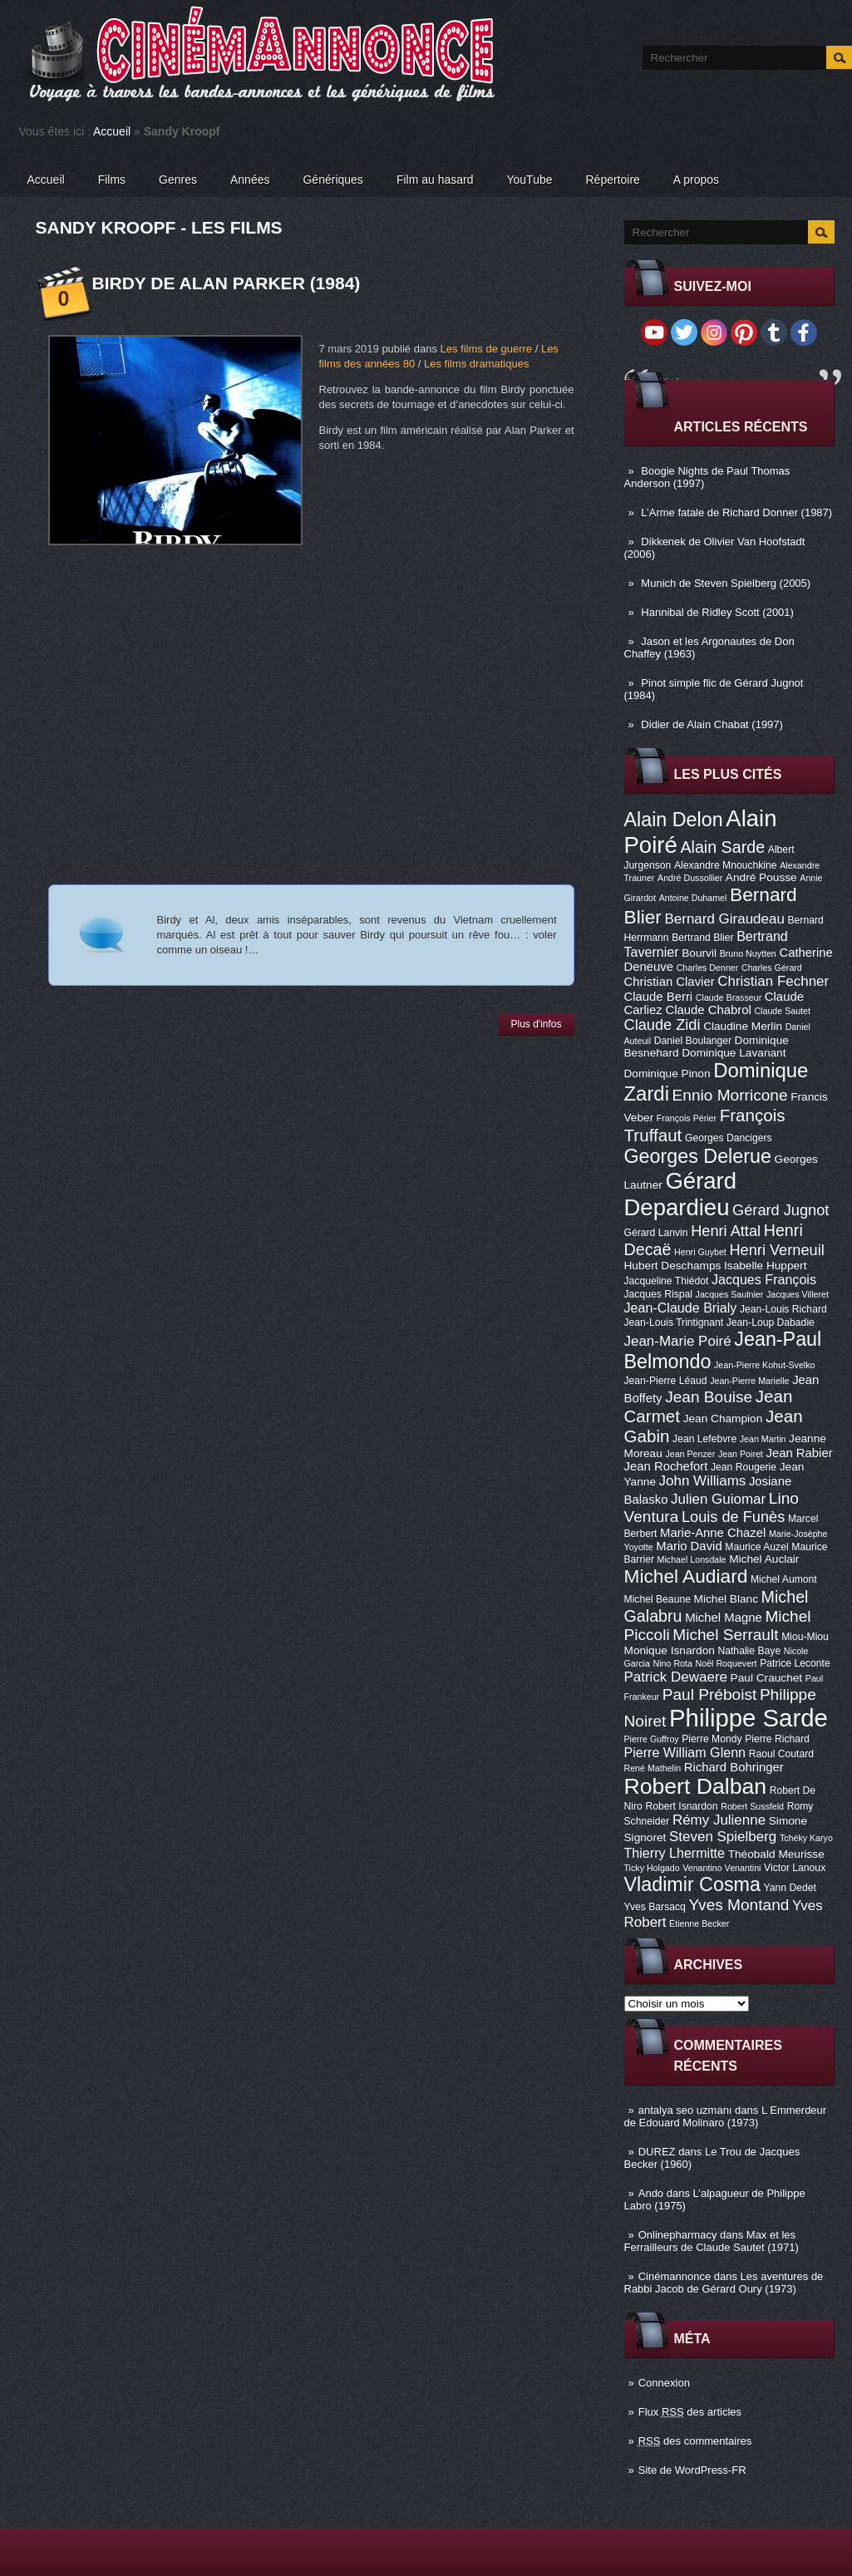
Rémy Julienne (719, 1820)
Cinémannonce (674, 2276)
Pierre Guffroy (651, 1739)
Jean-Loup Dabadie (770, 1322)
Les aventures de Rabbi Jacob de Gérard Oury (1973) (724, 2282)
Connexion (664, 2383)
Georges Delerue (697, 1156)
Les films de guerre (487, 348)
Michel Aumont (784, 1579)
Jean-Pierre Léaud (665, 1381)
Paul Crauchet (767, 1678)
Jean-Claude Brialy (680, 1307)
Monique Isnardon (669, 1650)
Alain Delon (673, 819)
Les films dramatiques (476, 363)
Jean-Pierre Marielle (749, 1381)
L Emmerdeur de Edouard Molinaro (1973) (725, 2116)
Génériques (332, 179)
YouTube (529, 179)
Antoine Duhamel (693, 898)
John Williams (702, 1481)
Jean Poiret (740, 1454)
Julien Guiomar (718, 1499)
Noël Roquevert (726, 1663)
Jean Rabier (799, 1453)
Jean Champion (723, 1418)
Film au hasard (435, 179)
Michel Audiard (686, 1576)
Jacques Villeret (797, 1294)
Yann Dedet (790, 1888)
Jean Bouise (708, 1397)
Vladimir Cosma (692, 1884)
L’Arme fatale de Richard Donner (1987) (736, 512)
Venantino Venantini (721, 1868)
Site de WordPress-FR (692, 2470)
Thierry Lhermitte (675, 1852)
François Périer (687, 1118)
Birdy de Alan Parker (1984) (226, 283)
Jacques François (764, 1279)
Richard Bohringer (734, 1767)
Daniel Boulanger (692, 1041)
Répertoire (612, 179)
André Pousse (761, 877)
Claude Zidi (662, 1025)
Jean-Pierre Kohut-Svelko (764, 1365)
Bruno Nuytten (748, 953)
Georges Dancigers (728, 1138)
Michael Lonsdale (691, 1559)
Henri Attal (726, 1231)
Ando (650, 2193)
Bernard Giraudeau (725, 919)
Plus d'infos (536, 1024)
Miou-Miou (805, 1637)
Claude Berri (658, 996)
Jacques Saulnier (730, 1294)
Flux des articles (689, 2412)
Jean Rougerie (743, 1467)
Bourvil (699, 953)
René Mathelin (653, 1768)
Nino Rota (672, 1663)
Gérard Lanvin (656, 1233)
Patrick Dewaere (675, 1677)
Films (112, 179)
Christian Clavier (669, 981)
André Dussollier (689, 878)
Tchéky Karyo (806, 1838)
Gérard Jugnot (780, 1210)
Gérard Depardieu (680, 1194)
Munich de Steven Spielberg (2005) (725, 583)
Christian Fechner (773, 981)
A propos (696, 179)
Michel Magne (723, 1617)
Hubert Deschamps (672, 1265)
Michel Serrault (725, 1634)
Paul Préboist (709, 1694)
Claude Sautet (782, 1011)
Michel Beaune (657, 1599)
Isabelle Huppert (765, 1265)
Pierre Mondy (711, 1739)
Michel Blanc (726, 1599)
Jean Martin (763, 1439)
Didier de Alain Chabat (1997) (712, 724)
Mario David (688, 1546)
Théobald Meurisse (776, 1854)
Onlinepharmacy (677, 2235)
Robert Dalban (695, 1786)
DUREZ (657, 2151)
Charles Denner (708, 968)
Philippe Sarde (748, 1717)
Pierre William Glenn (685, 1752)
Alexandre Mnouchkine (725, 865)
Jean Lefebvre (704, 1439)
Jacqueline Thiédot (666, 1281)
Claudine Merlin (742, 1026)
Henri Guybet (700, 1252)
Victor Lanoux (794, 1868)
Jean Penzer (690, 1454)
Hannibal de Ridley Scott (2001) (717, 612)
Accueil (112, 131)
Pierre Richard (777, 1739)
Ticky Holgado (652, 1868)
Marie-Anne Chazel (713, 1532)
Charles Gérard (771, 968)
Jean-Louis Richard (783, 1309)
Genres (178, 179)
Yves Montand (738, 1905)
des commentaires (695, 2441)
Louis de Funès (733, 1517)
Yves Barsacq (655, 1907)
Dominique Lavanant (734, 1053)
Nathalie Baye (749, 1651)
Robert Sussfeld (752, 1806)
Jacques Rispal (658, 1294)
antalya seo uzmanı (685, 2110)
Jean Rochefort (666, 1466)
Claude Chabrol (708, 1010)
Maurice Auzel (756, 1547)
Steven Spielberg (722, 1837)
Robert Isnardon (681, 1806)
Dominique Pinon (667, 1073)
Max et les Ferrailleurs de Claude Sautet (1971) (711, 2241)
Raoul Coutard (781, 1754)
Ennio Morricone (730, 1095)
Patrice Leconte (795, 1663)
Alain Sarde (722, 847)
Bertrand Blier (702, 937)
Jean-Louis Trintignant (674, 1322)
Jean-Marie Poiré (677, 1341)
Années (249, 179)
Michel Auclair (764, 1559)
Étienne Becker (699, 1923)
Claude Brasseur (728, 997)
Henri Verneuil (776, 1250)
